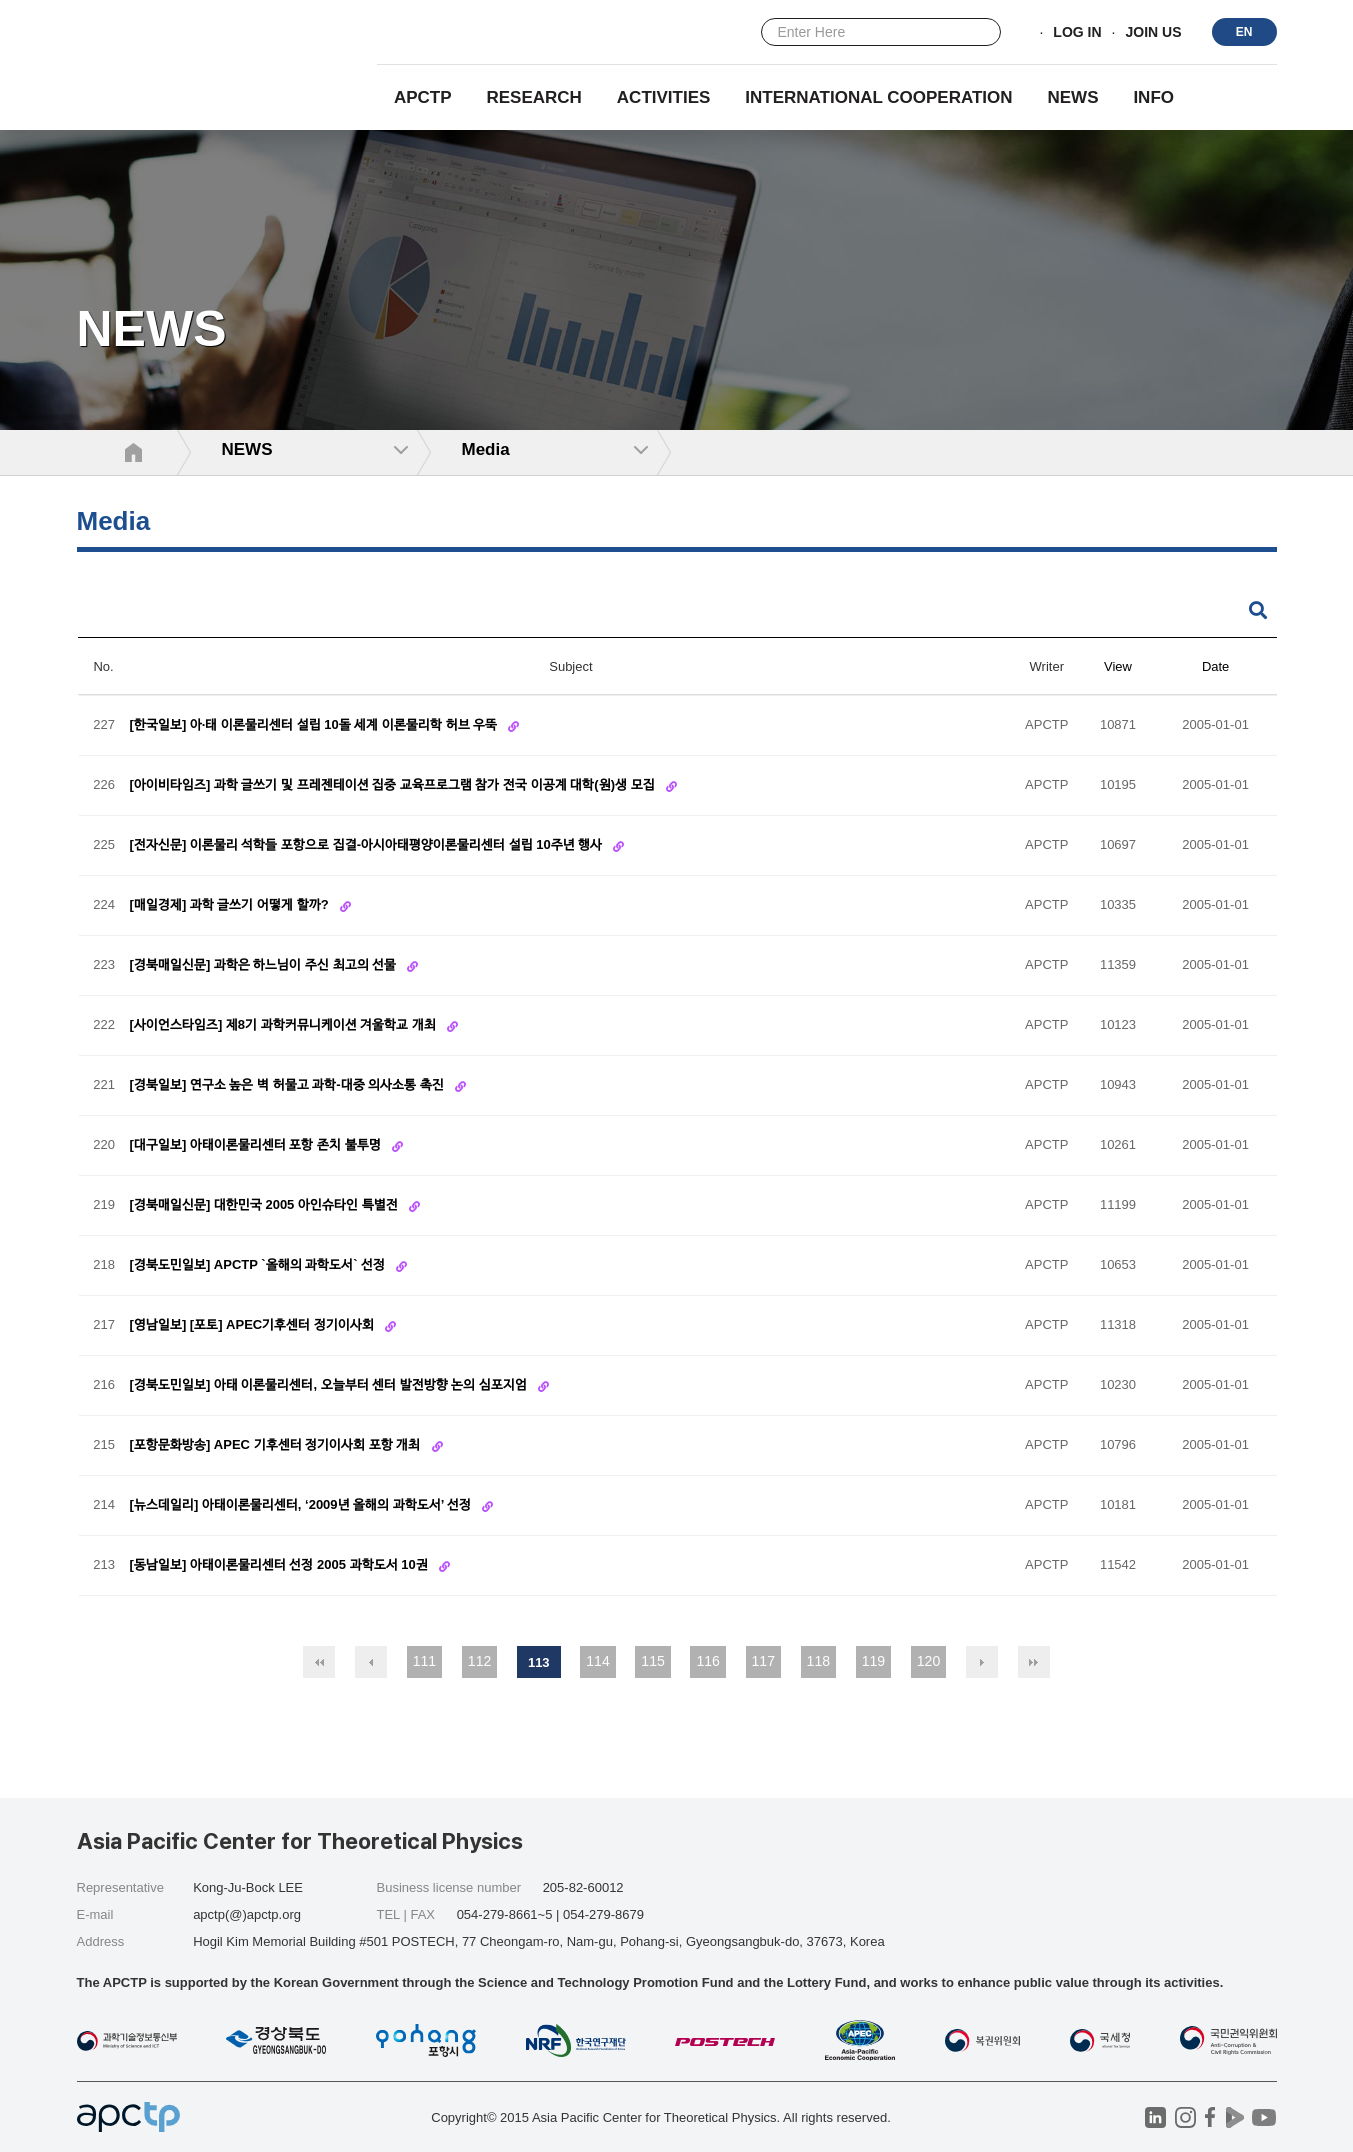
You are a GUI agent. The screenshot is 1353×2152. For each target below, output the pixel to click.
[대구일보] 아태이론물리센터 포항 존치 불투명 (257, 1145)
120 (928, 1661)
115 (652, 1661)
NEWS (1072, 97)
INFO (1153, 97)
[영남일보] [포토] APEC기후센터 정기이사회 (254, 1325)
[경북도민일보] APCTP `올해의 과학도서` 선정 (259, 1265)
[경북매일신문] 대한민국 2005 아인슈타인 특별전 (266, 1205)
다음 (982, 1662)
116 (707, 1661)
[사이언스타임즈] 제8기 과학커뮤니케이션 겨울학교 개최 (285, 1025)
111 (424, 1661)
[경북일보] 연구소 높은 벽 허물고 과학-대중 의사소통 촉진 (289, 1085)
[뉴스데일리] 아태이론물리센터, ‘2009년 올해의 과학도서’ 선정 (302, 1505)
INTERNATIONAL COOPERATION (878, 97)
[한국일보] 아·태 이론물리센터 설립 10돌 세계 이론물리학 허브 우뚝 (315, 725)
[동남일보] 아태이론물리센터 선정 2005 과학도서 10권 (281, 1565)
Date (1215, 666)
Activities (664, 97)
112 (479, 1661)
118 (818, 1661)
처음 (319, 1662)
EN (1244, 32)
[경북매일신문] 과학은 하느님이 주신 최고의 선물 (265, 965)
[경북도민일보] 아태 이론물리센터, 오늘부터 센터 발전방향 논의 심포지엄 (330, 1385)
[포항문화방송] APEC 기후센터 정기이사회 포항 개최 (277, 1445)
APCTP (423, 97)
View (1118, 666)
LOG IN (1077, 33)
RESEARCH (534, 97)
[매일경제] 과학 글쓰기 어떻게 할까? (231, 905)
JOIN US (1153, 33)
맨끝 (1034, 1662)
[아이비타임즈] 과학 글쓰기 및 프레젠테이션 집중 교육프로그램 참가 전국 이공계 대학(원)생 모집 (394, 785)
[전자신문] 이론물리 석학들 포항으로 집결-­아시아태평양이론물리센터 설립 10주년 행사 (368, 845)
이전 (371, 1662)
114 (597, 1661)
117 (763, 1661)
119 (873, 1661)
